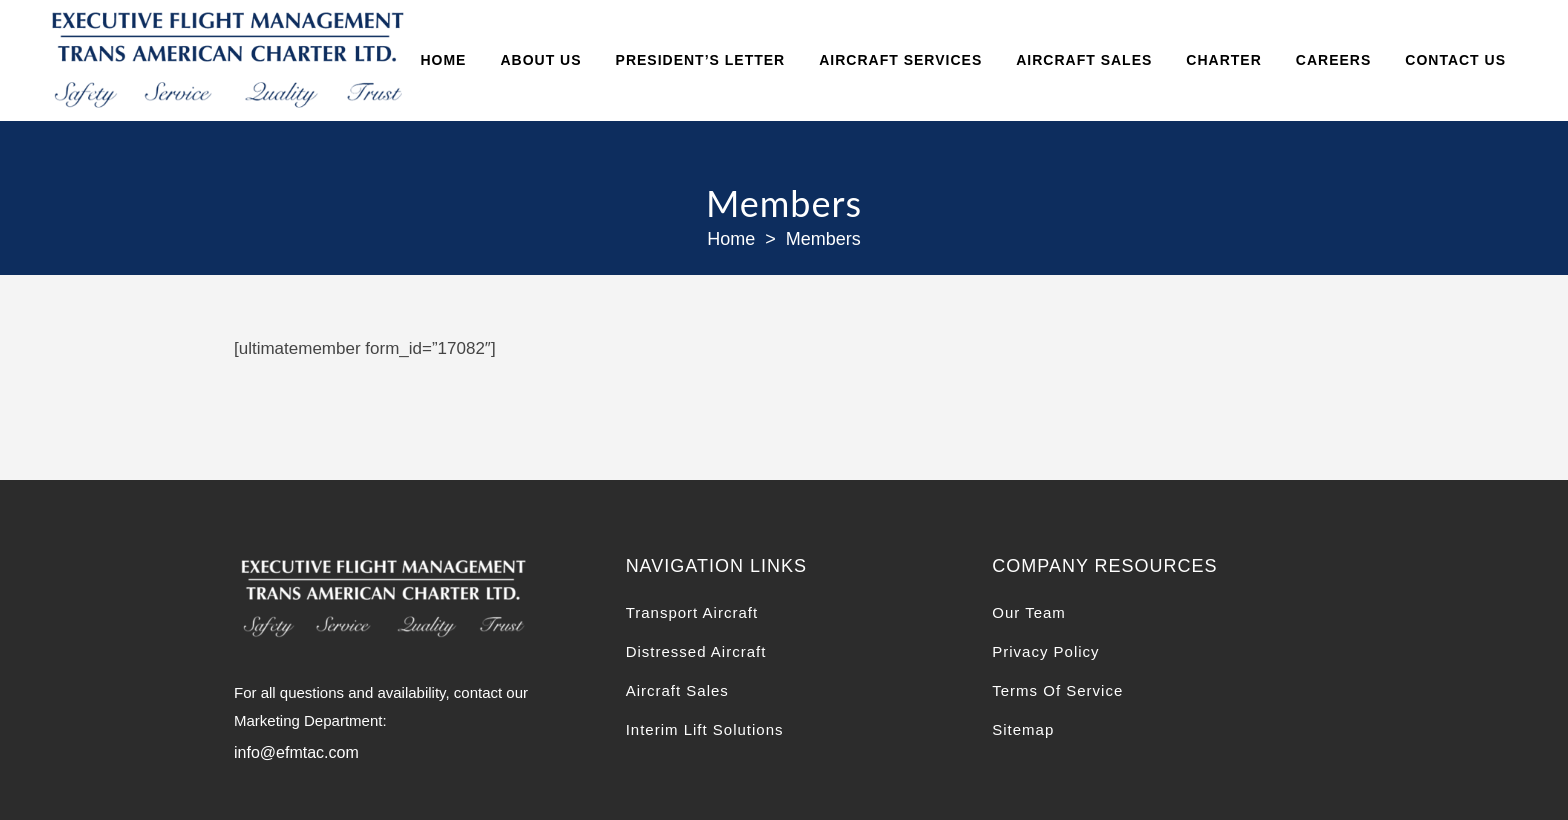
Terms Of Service (1057, 690)
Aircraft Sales (677, 690)
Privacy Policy (1045, 651)
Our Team (1029, 612)
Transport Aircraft (692, 612)
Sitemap (1023, 729)
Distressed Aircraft (696, 651)
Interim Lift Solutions (705, 729)
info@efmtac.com (296, 752)
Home (731, 239)
